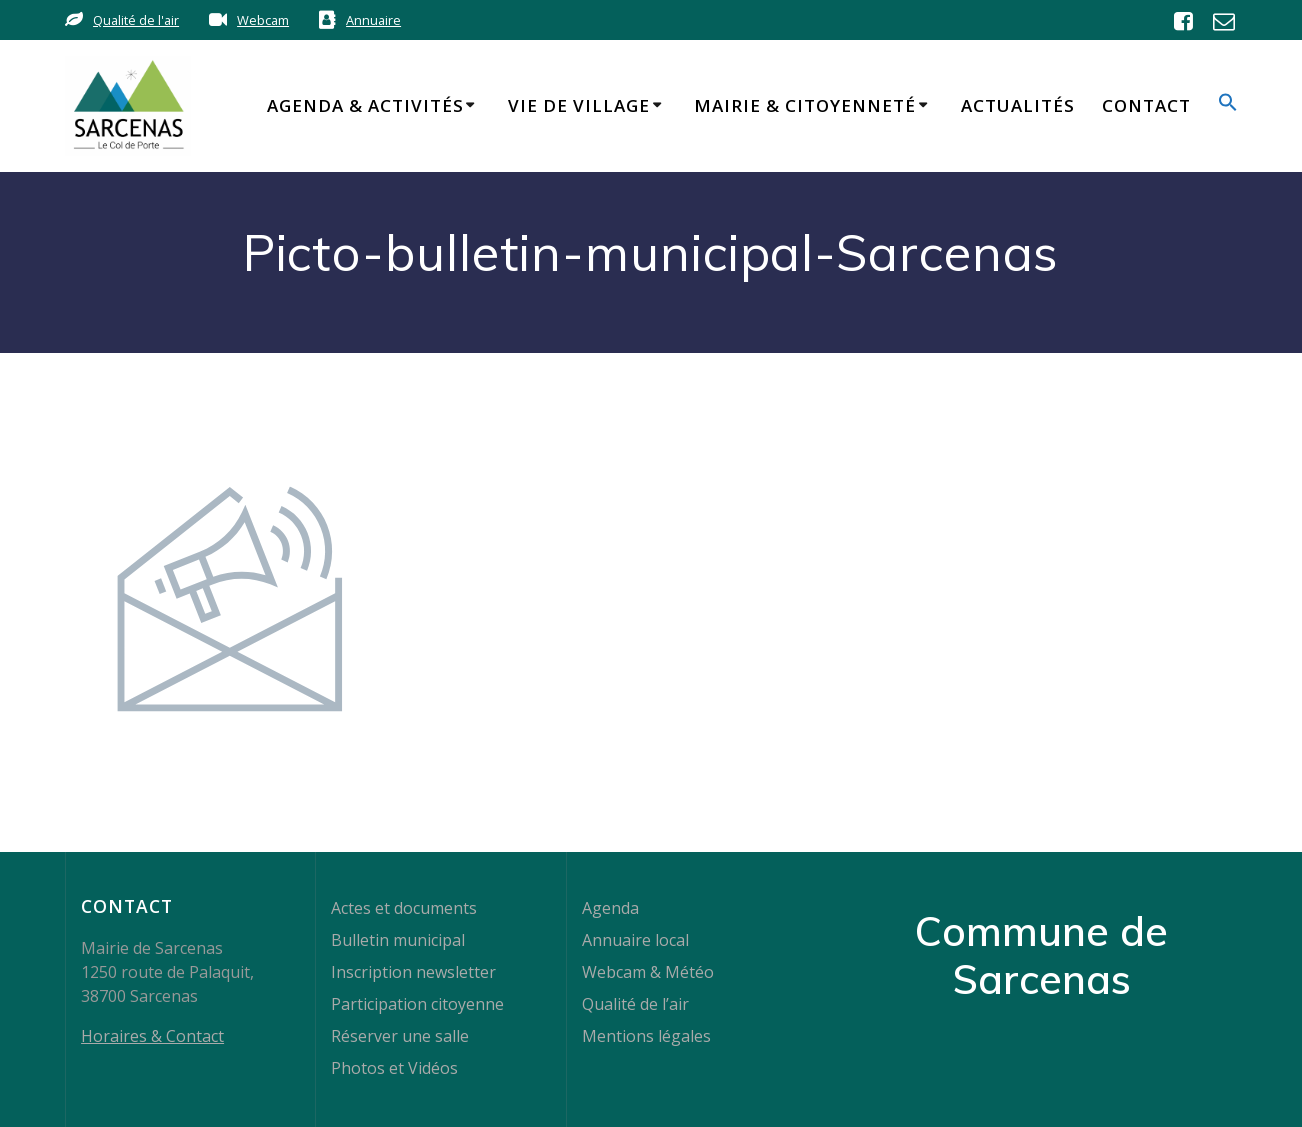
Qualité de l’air (635, 1004)
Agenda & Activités (365, 105)
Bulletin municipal (398, 940)
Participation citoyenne (417, 1004)
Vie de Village (579, 105)
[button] (1228, 105)
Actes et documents (404, 908)
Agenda (610, 908)
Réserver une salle (400, 1036)
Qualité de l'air (136, 20)
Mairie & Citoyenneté (805, 105)
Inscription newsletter (413, 972)
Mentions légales (646, 1036)
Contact (1146, 105)
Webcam (263, 20)
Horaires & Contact (152, 1036)
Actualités (1018, 105)
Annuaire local (635, 940)
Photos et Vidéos (394, 1068)
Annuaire (373, 20)
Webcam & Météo (648, 972)
